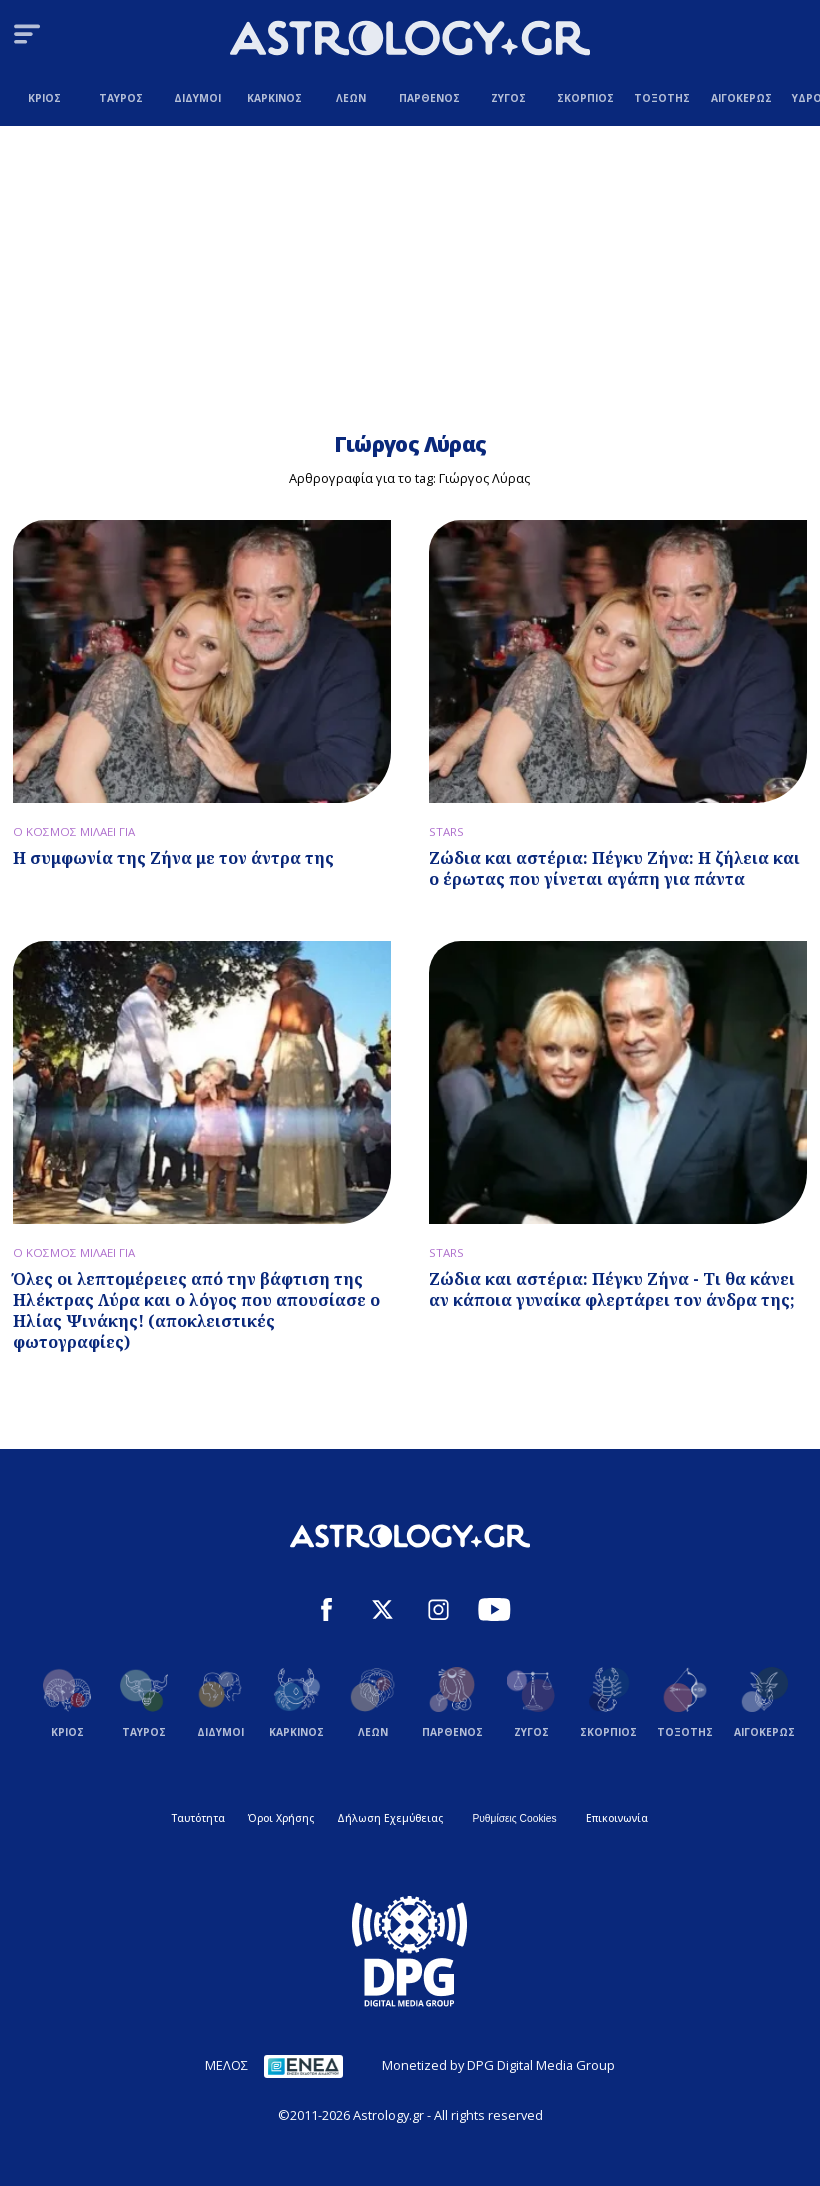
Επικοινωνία (617, 1818)
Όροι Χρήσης (281, 1818)
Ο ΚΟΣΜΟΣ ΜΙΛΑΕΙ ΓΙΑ (74, 831)
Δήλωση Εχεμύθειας (390, 1818)
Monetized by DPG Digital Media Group (498, 2065)
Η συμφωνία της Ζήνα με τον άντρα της (173, 858)
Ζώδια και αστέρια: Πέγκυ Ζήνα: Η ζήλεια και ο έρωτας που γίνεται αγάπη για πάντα (614, 868)
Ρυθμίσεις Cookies (514, 1818)
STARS (446, 831)
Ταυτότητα (198, 1818)
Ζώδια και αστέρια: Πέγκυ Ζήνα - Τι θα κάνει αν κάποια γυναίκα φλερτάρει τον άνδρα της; (612, 1289)
